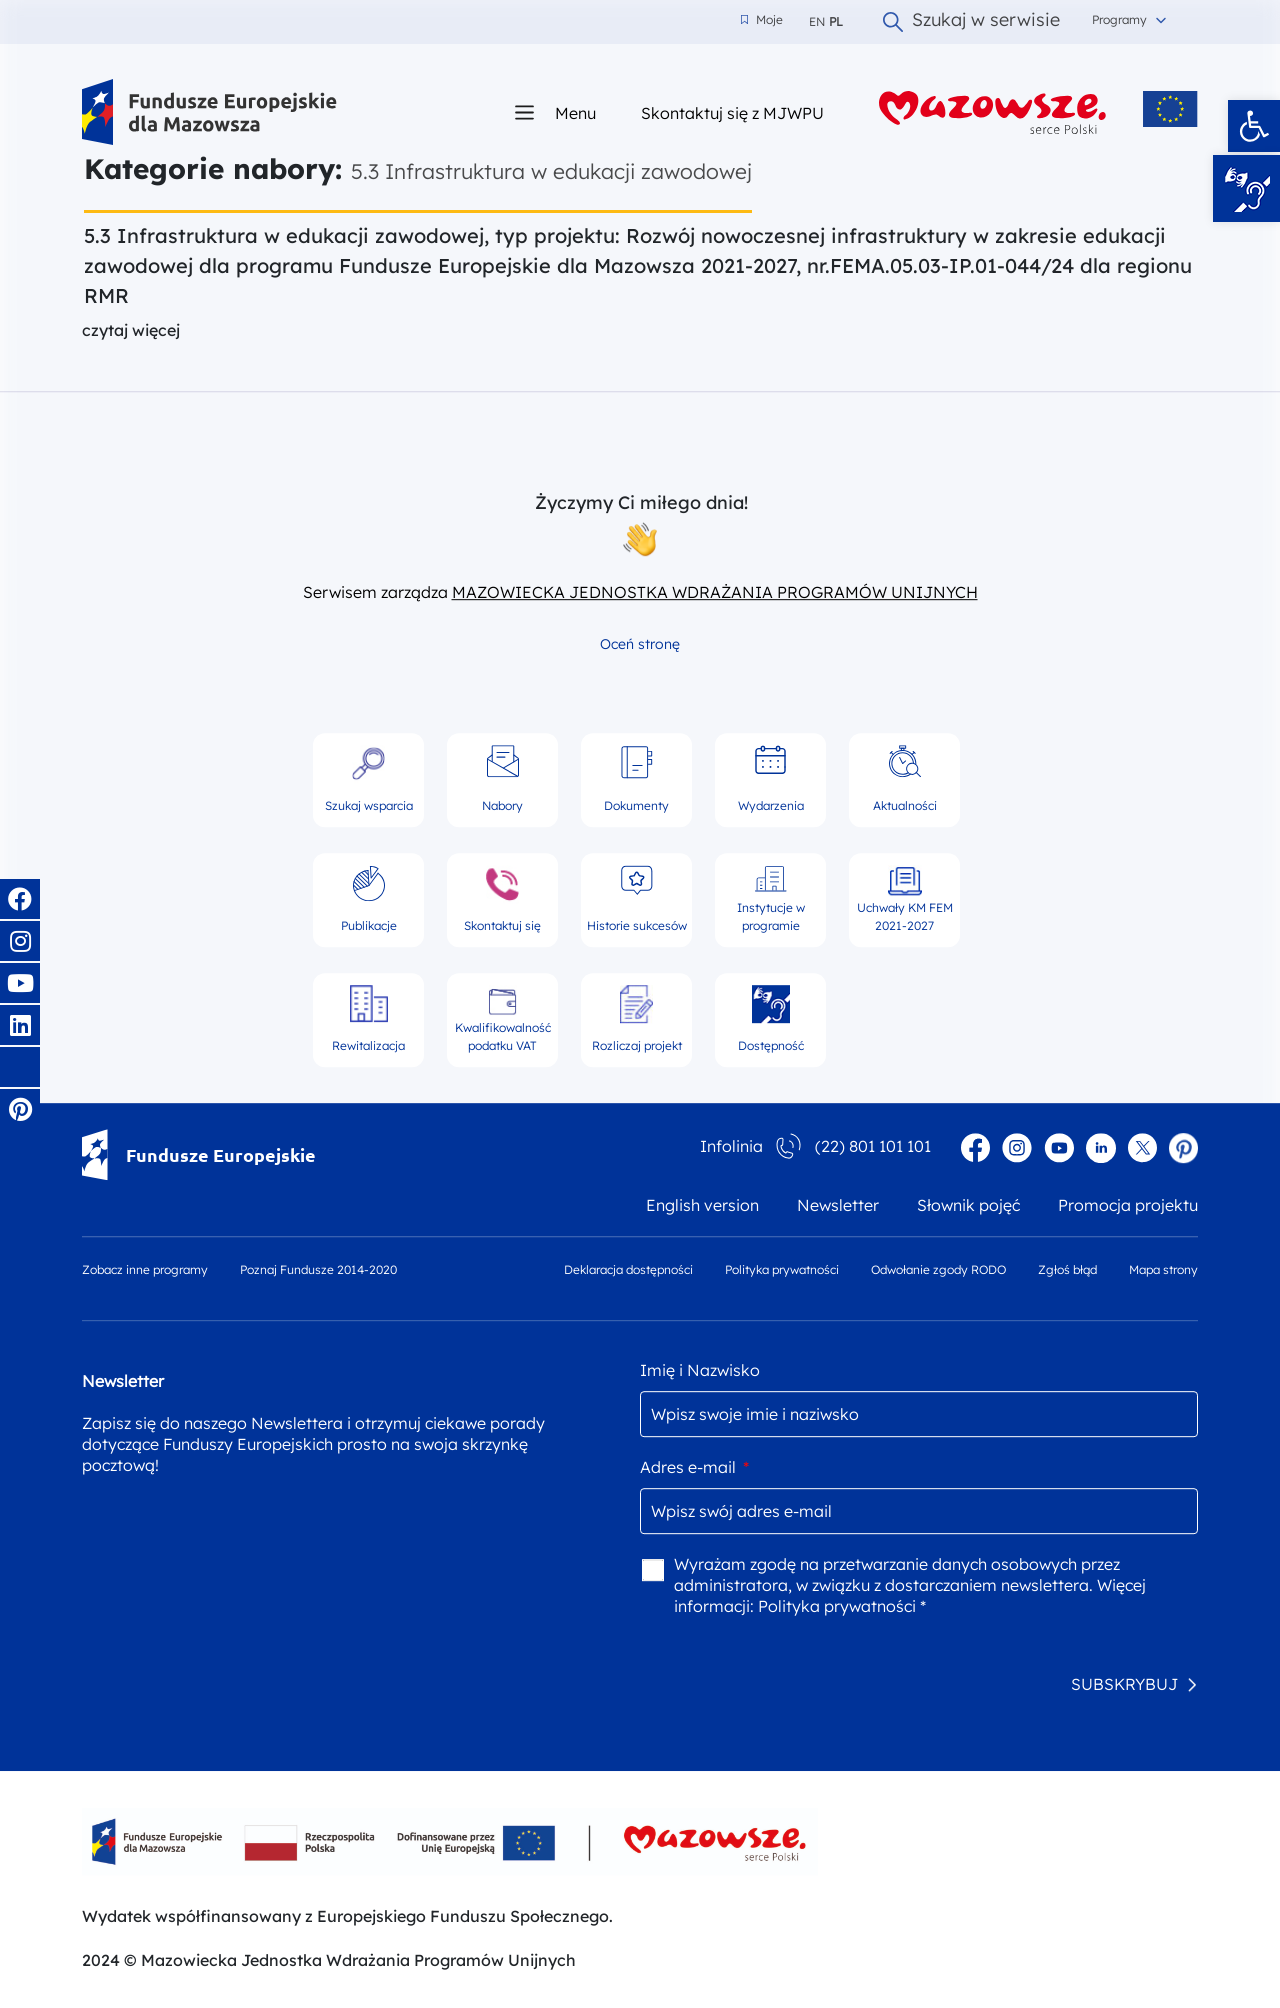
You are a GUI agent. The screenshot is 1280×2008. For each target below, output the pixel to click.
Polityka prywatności (782, 1269)
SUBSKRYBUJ (1124, 1684)
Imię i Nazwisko (700, 1370)
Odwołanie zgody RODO (938, 1269)
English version (702, 1205)
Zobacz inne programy (145, 1269)
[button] (1254, 126)
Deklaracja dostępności (628, 1269)
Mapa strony (1163, 1269)
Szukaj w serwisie (971, 22)
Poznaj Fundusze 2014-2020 (318, 1269)
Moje (762, 20)
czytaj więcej (131, 330)
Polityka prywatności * (842, 1606)
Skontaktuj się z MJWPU (732, 112)
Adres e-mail (694, 1467)
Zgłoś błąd (1067, 1269)
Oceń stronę (640, 644)
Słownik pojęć (968, 1205)
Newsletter (838, 1205)
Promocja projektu (1128, 1205)
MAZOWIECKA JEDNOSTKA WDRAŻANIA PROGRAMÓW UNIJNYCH (715, 592)
